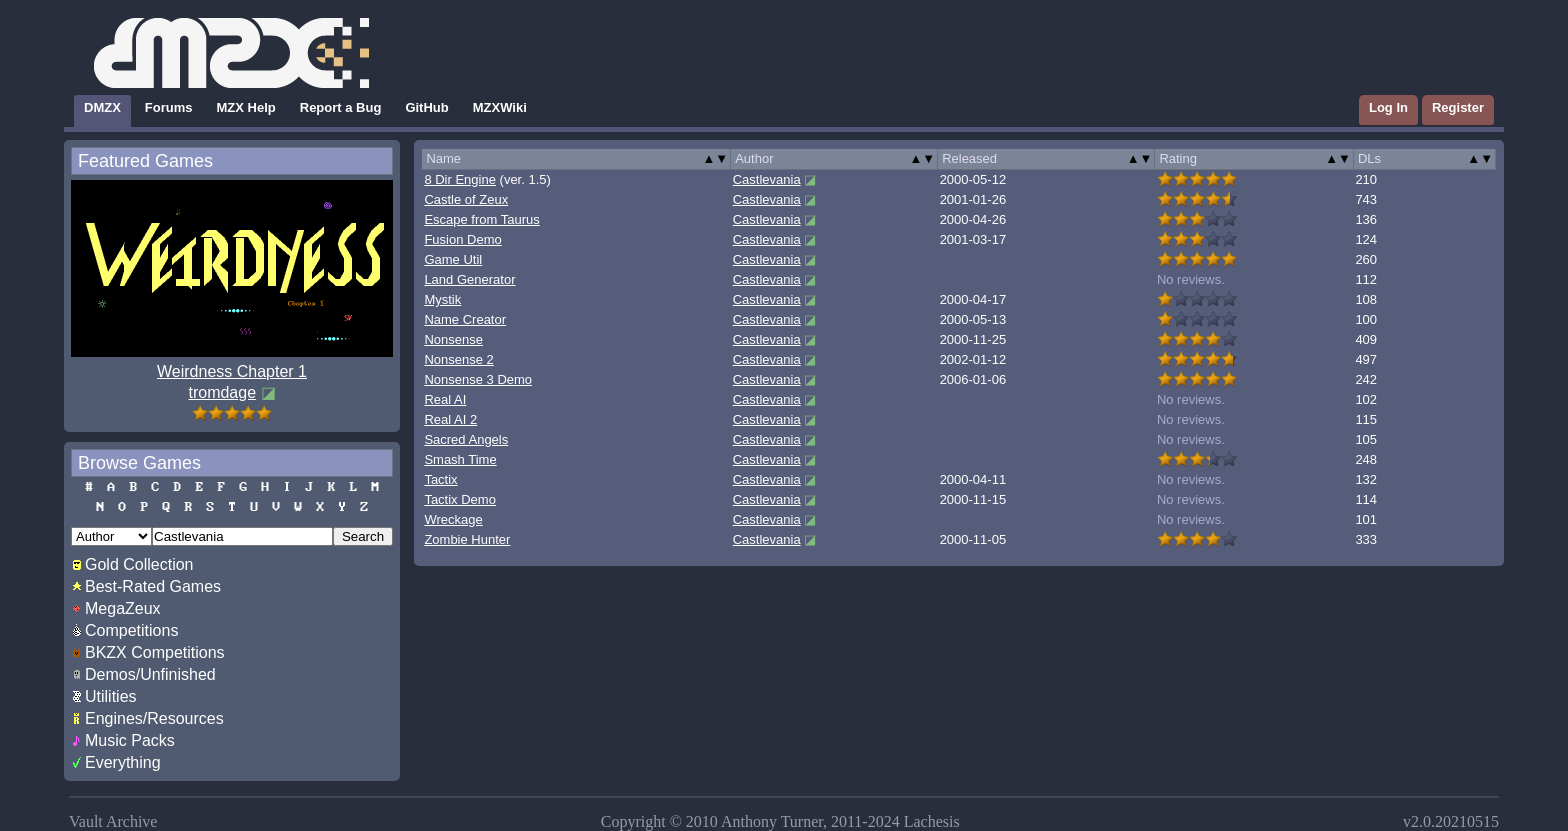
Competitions (131, 630)
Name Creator (465, 319)
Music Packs (130, 740)
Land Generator (469, 279)
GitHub (426, 107)
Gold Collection (139, 564)
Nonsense (453, 339)
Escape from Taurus (481, 219)
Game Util (453, 259)
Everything (123, 762)
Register (1458, 107)
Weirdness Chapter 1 (232, 371)
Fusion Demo (462, 239)
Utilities (111, 696)
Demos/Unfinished (150, 674)
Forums (169, 107)
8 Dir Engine (460, 179)
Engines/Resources (154, 718)
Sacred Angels (466, 439)
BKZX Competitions (155, 652)
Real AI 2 (450, 419)
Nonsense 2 (458, 359)
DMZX (102, 107)
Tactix (440, 479)
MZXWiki (500, 107)
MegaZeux (123, 608)
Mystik (442, 299)
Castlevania (767, 179)
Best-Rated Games (153, 586)
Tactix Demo (460, 499)
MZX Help (246, 107)
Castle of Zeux (466, 199)
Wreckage (453, 519)
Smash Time (460, 459)
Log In (1388, 107)
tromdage (222, 392)
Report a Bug (341, 107)
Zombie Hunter (467, 539)
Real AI (445, 399)
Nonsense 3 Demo (478, 379)
